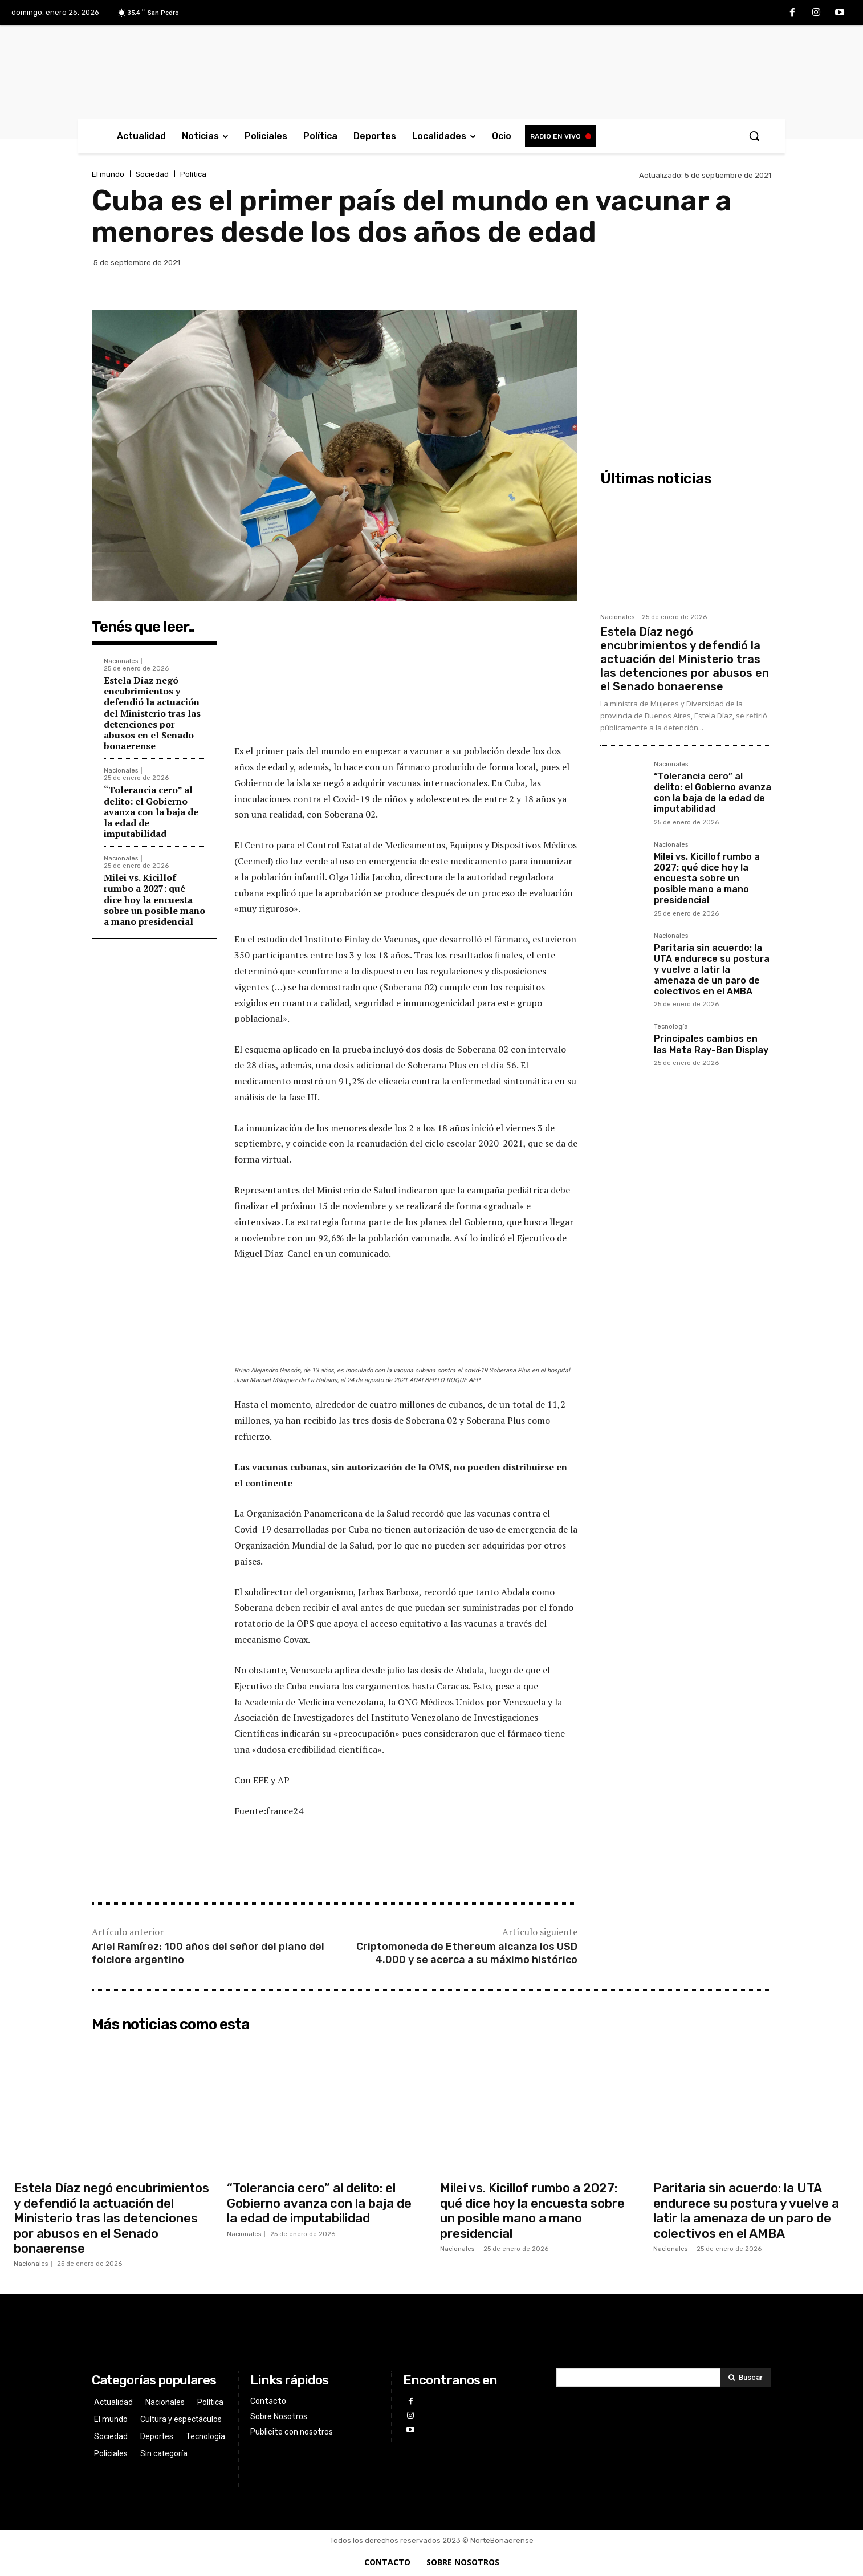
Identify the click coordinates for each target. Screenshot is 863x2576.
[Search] (745, 2377)
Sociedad (152, 174)
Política (193, 174)
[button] (754, 136)
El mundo (108, 174)
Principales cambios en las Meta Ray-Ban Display (711, 1044)
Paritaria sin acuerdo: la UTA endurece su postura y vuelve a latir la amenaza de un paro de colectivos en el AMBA (712, 969)
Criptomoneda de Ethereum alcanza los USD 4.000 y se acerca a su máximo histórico (466, 1953)
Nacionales (121, 661)
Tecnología (671, 1026)
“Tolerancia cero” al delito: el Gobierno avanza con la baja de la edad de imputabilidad (151, 811)
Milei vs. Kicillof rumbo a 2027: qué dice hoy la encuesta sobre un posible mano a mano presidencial (154, 899)
